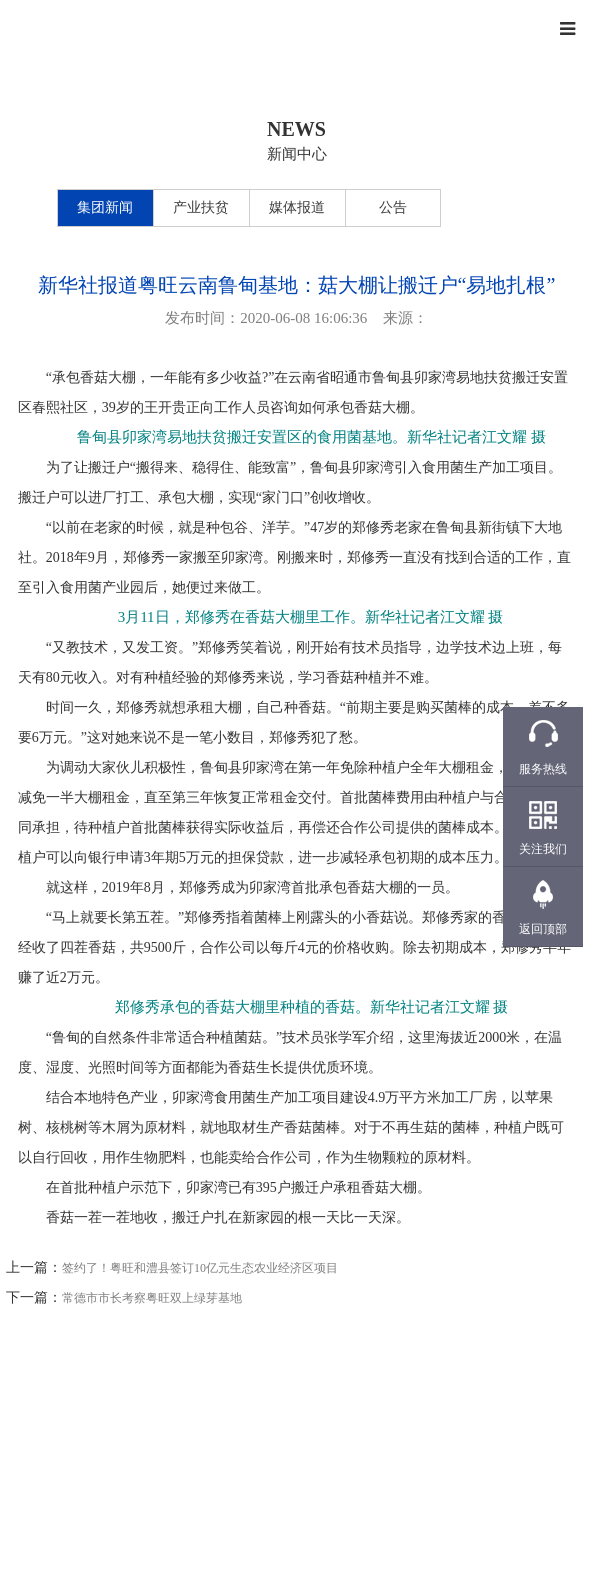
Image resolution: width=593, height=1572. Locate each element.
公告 (393, 207)
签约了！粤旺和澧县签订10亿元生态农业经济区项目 (200, 1268)
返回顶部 (543, 929)
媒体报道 (297, 207)
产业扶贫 (201, 207)
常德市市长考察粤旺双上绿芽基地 (152, 1298)
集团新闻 (105, 207)
